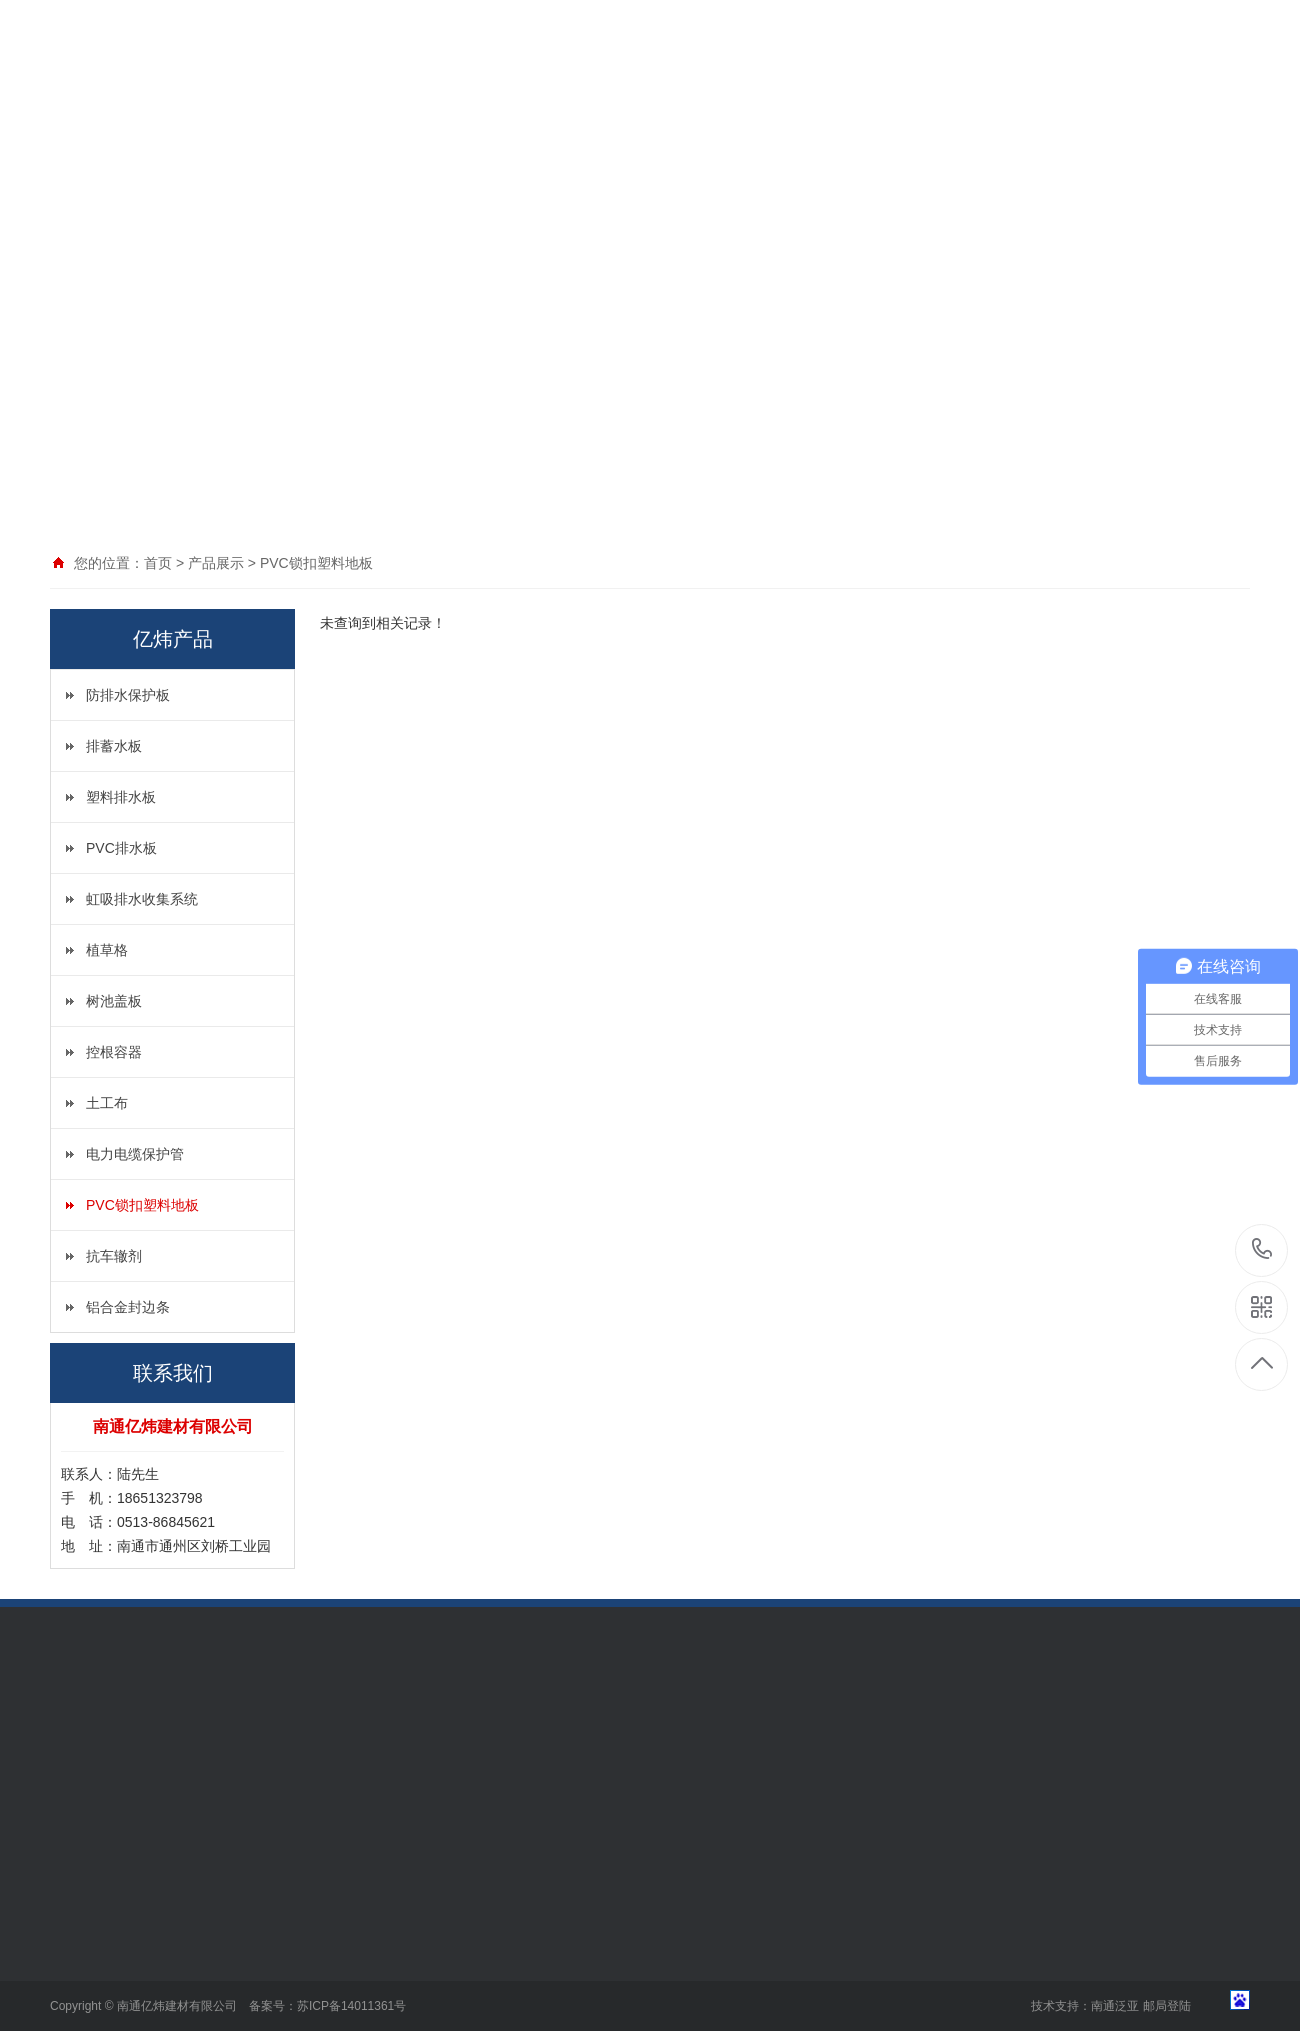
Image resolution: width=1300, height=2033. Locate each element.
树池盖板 (114, 1001)
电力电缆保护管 (135, 1154)
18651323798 (1262, 1249)
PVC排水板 (121, 848)
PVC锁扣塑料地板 (142, 1205)
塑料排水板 (121, 797)
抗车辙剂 (114, 1256)
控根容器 (114, 1052)
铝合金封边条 (128, 1307)
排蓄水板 (114, 746)
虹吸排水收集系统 (142, 899)
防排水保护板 (128, 695)
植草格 (107, 950)
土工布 (107, 1103)
